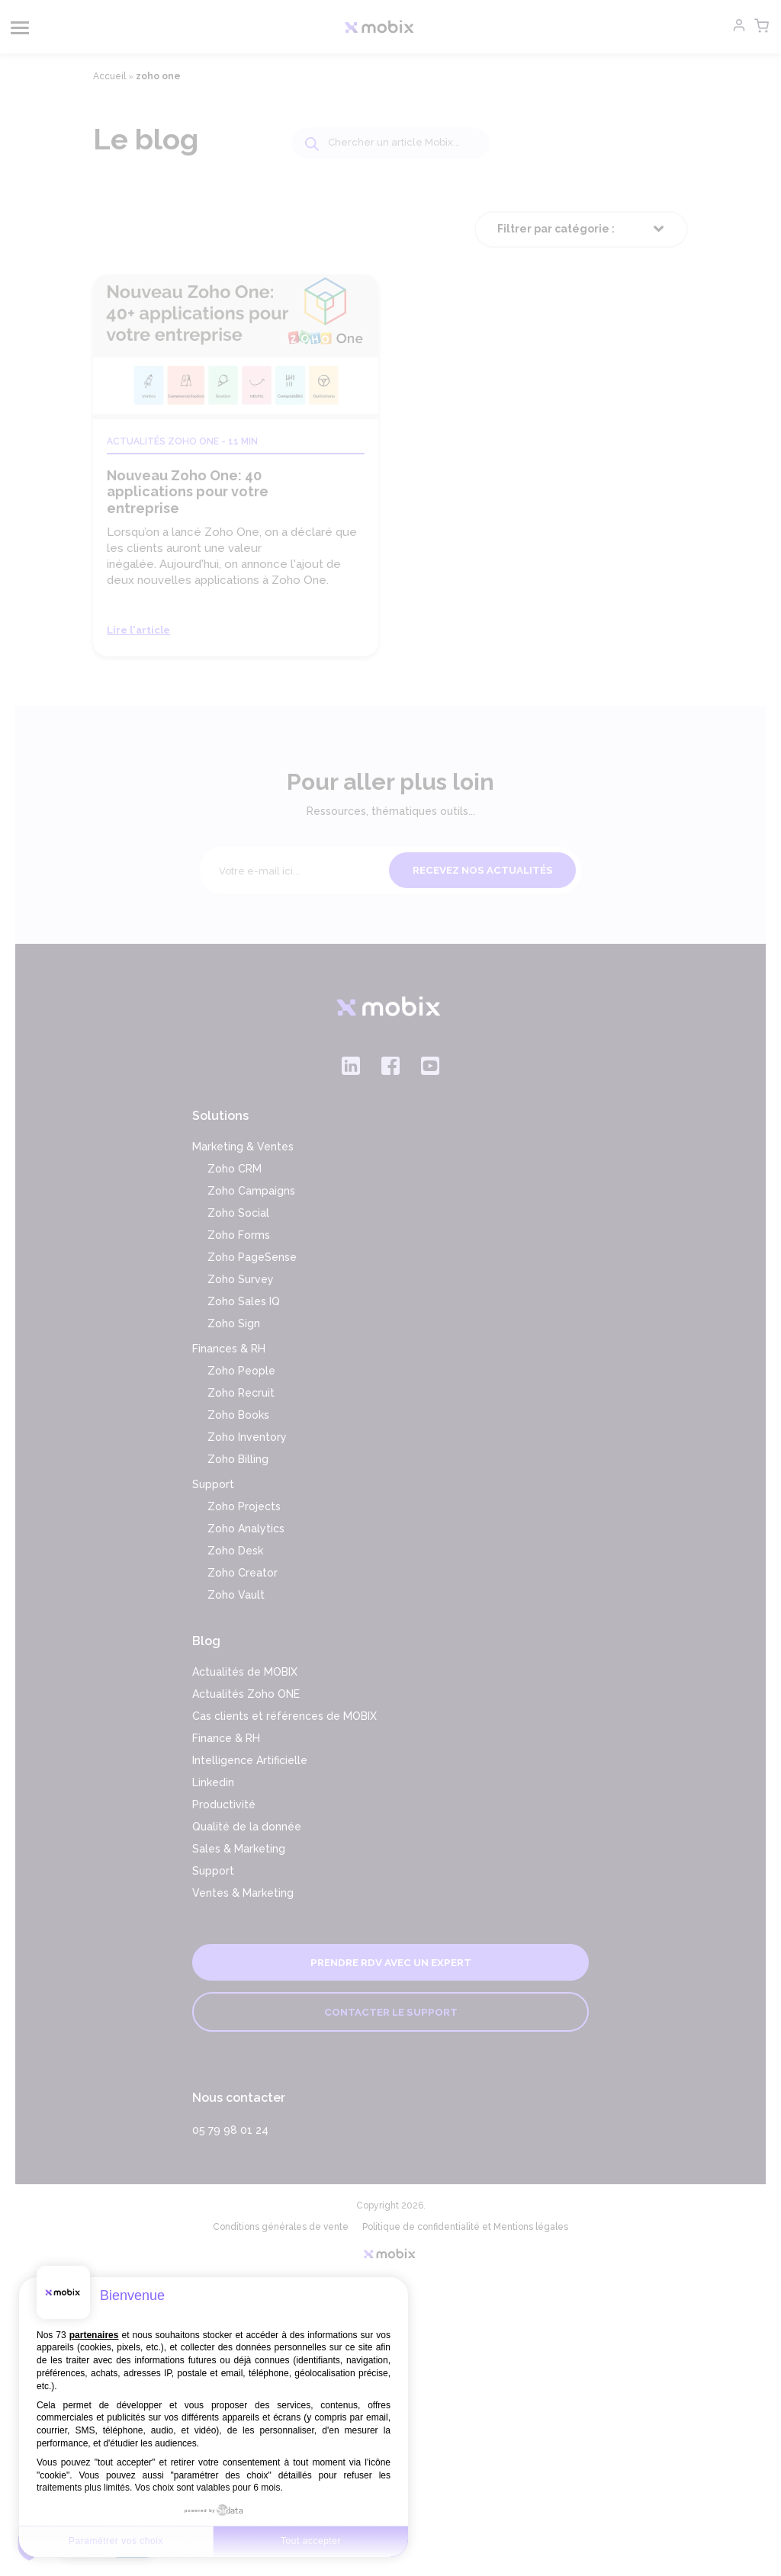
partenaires (94, 2335)
